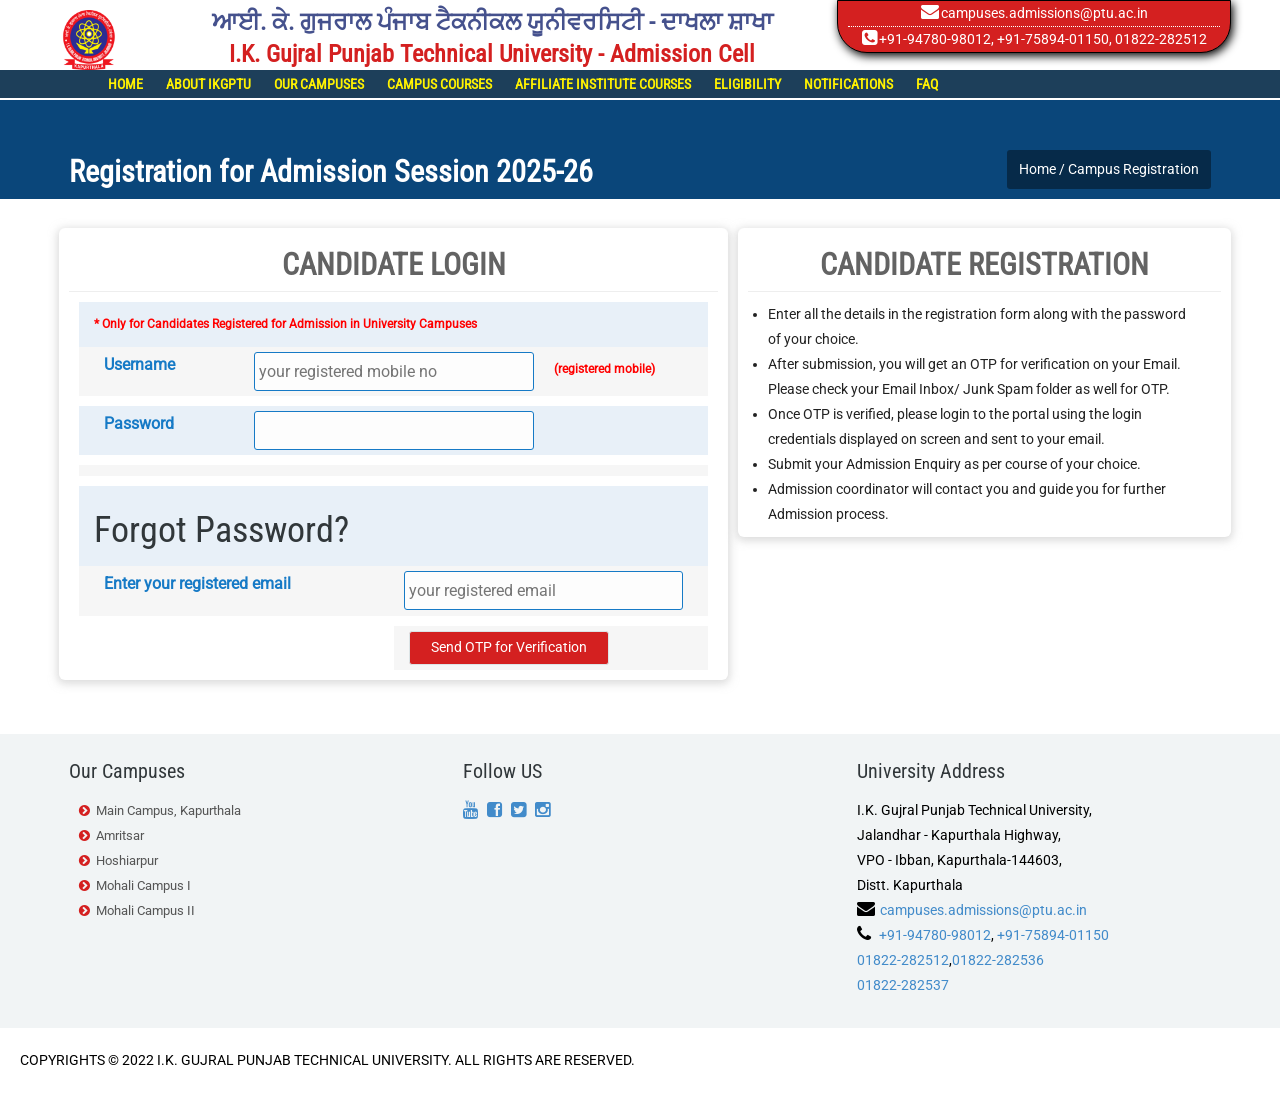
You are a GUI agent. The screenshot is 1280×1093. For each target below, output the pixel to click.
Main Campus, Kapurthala (168, 810)
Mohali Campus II (145, 910)
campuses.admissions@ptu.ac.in (1044, 13)
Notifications (848, 84)
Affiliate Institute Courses (603, 84)
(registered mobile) (604, 369)
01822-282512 (903, 960)
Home (125, 84)
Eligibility (747, 84)
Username (139, 364)
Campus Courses (439, 84)
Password (139, 423)
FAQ (927, 84)
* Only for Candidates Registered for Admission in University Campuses (285, 324)
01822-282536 (998, 960)
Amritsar (120, 835)
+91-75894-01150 (1053, 39)
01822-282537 (903, 985)
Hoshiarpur (127, 860)
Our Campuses (319, 84)
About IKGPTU (208, 84)
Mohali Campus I (143, 885)
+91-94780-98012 (935, 39)
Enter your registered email (197, 583)
